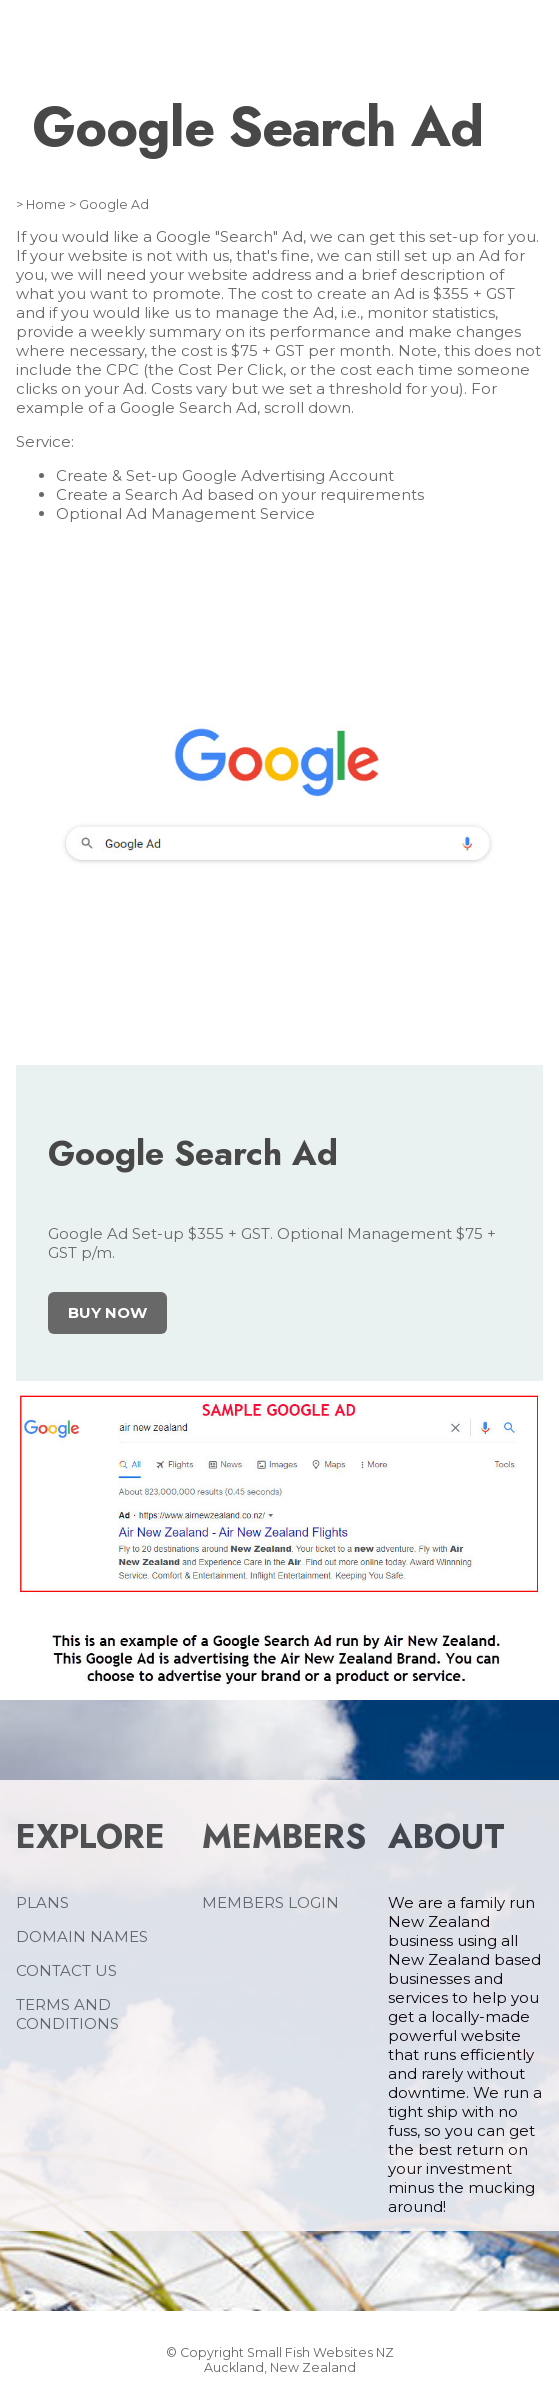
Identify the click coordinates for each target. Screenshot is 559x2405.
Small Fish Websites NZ (320, 2352)
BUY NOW (107, 1312)
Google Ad (114, 204)
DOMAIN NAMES (82, 1936)
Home (46, 204)
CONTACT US (66, 1970)
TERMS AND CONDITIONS (67, 2014)
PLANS (42, 1902)
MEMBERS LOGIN (270, 1902)
